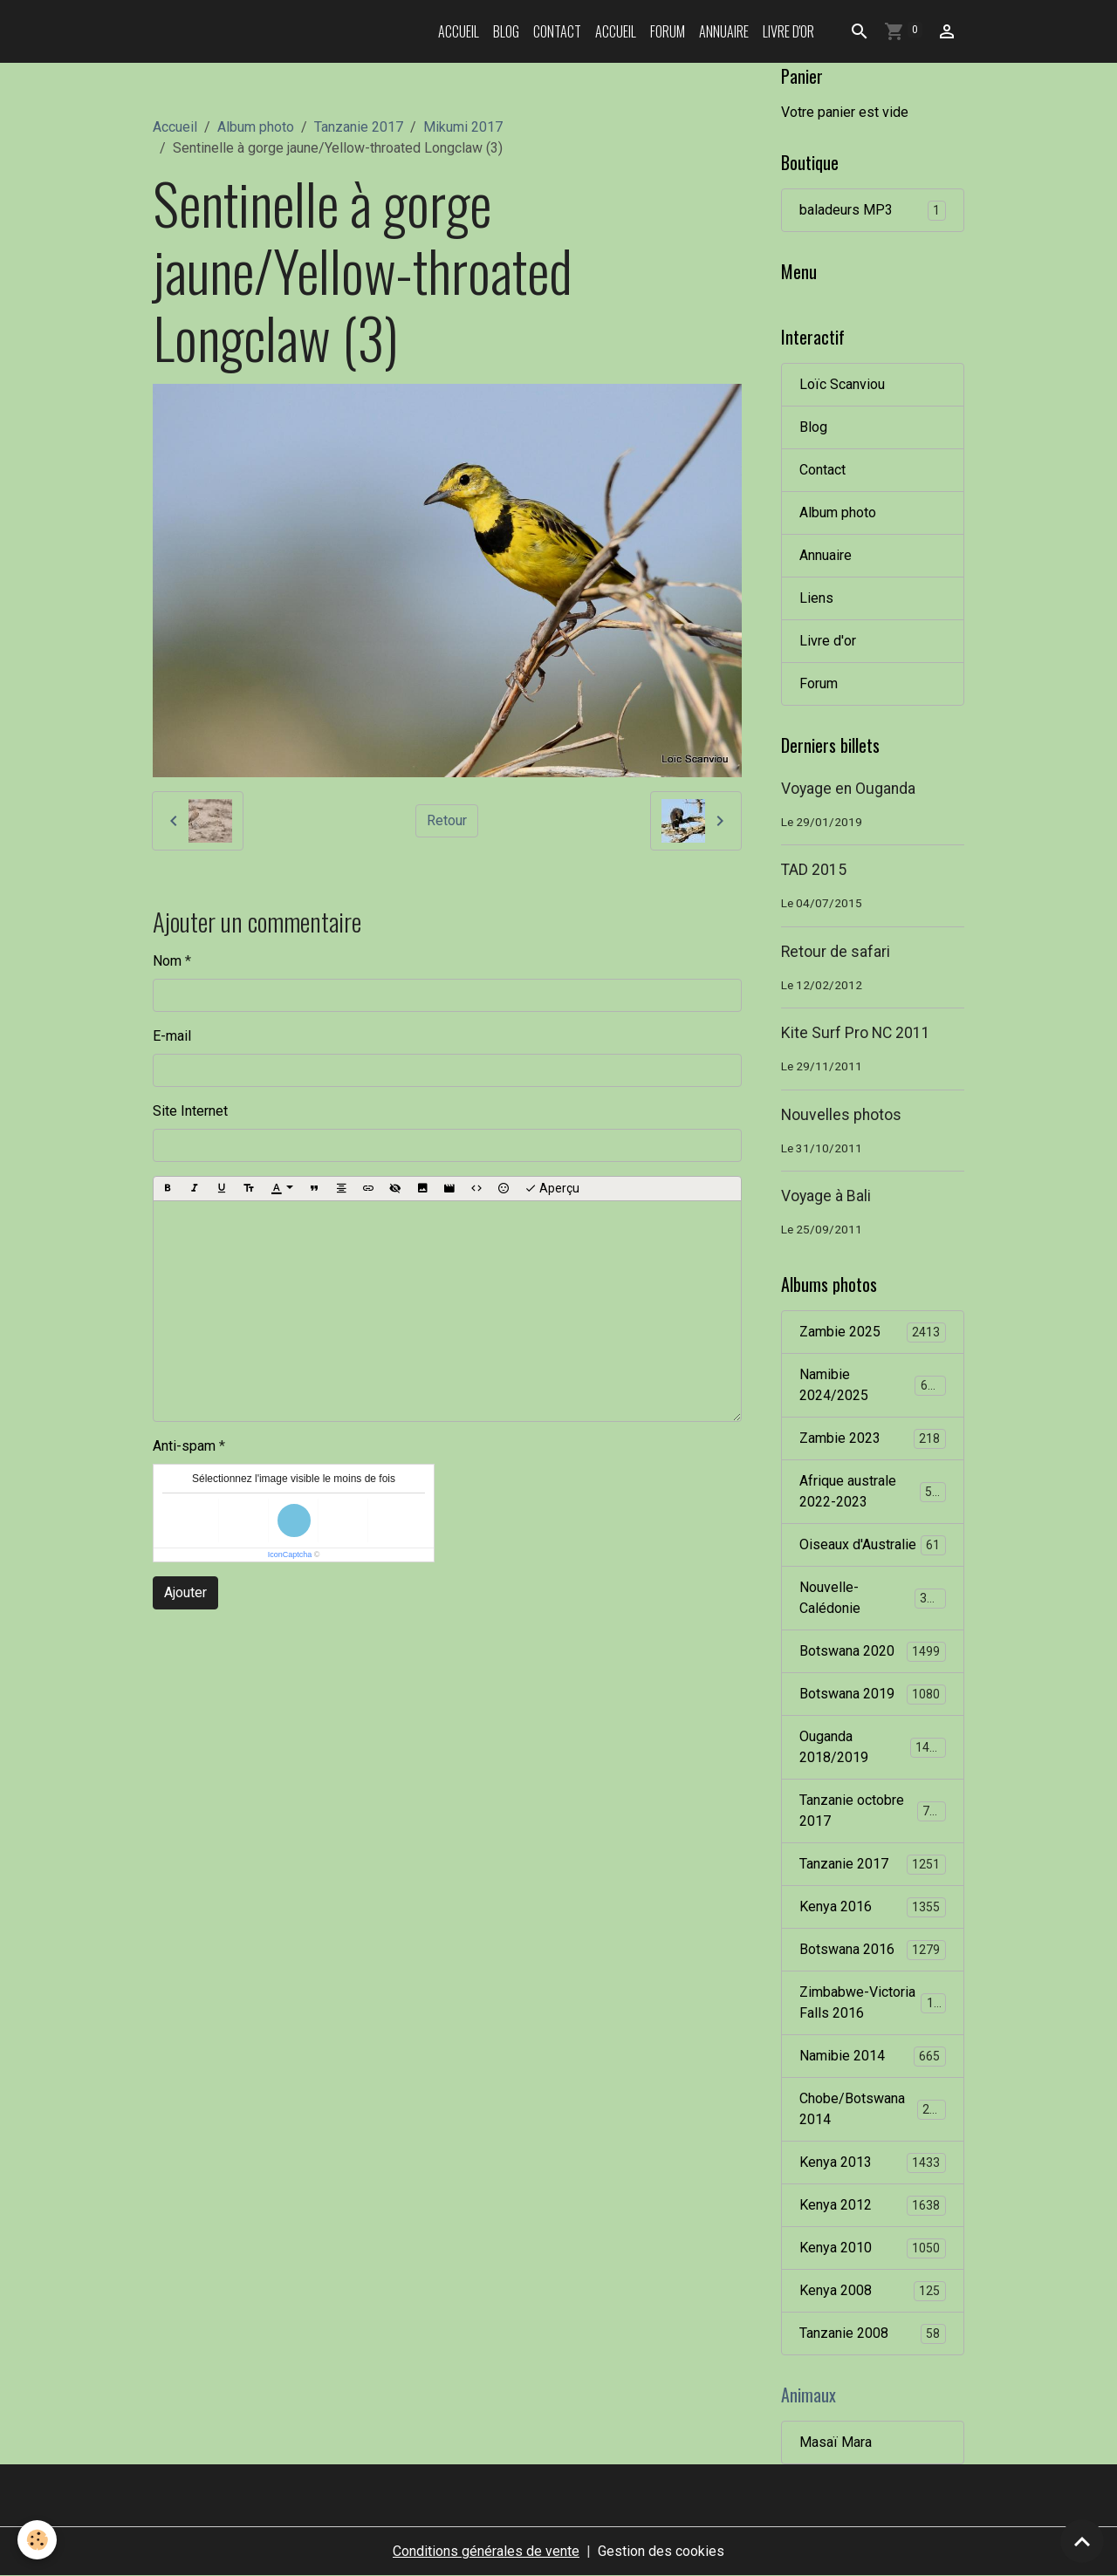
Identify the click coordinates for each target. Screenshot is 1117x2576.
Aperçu (551, 1189)
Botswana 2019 (872, 1694)
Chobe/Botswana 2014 (872, 2109)
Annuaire (724, 31)
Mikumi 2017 (463, 127)
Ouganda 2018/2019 (872, 1747)
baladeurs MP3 (872, 211)
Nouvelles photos (841, 1115)
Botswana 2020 (872, 1652)
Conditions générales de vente (486, 2551)
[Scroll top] (1082, 2541)
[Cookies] (37, 2539)
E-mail (172, 1036)
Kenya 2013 (872, 2163)
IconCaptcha (290, 1554)
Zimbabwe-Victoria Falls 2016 (873, 2002)
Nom (167, 961)
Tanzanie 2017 (358, 127)
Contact (557, 31)
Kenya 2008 (872, 2291)
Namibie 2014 (872, 2056)
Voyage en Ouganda (848, 788)
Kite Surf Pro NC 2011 (855, 1033)
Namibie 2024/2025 (872, 1385)
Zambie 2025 (872, 1332)
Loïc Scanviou (842, 384)
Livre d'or (788, 31)
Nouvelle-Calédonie (872, 1597)
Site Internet (190, 1111)
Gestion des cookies (661, 2551)
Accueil (458, 31)
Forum (667, 31)
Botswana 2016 (872, 1950)
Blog (506, 31)
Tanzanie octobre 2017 (872, 1810)
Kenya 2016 (872, 1907)
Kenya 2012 (872, 2206)
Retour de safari (835, 951)
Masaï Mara (835, 2442)
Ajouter (185, 1592)
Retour (447, 820)
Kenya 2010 (872, 2248)
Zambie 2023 (872, 1439)
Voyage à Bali (826, 1196)
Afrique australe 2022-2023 (872, 1491)
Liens (816, 598)
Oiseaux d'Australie (872, 1545)
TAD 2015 (813, 869)
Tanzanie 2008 (872, 2334)
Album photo (255, 127)
